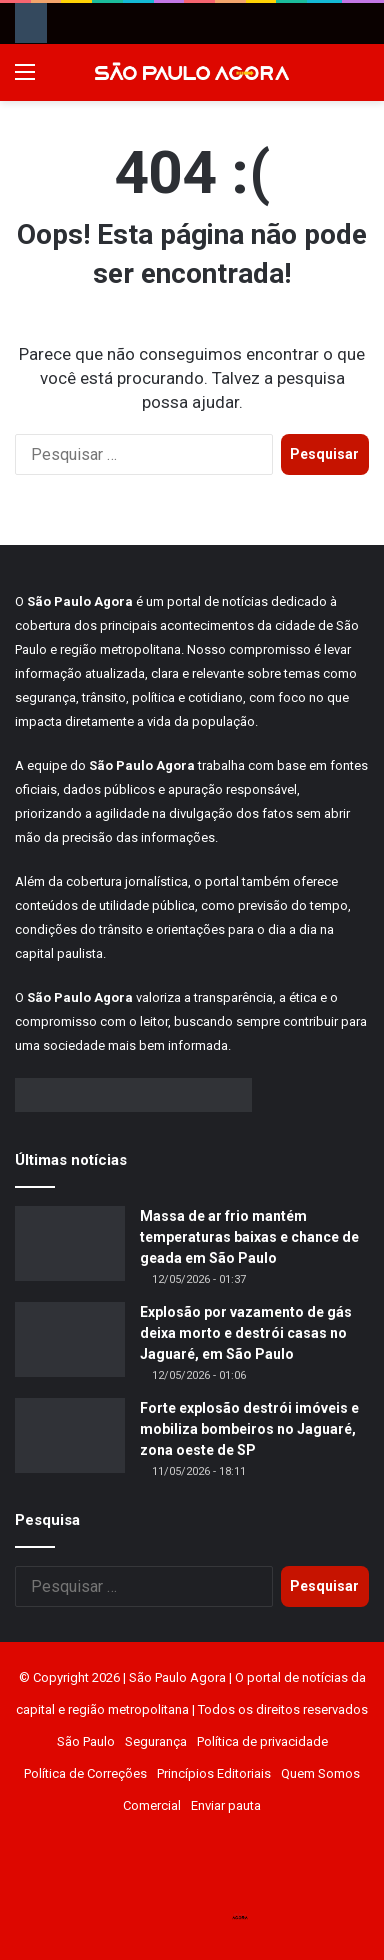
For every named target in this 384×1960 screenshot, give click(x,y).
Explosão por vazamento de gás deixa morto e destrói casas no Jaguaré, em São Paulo (246, 1333)
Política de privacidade (262, 1741)
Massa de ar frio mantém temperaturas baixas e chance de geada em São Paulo (249, 1237)
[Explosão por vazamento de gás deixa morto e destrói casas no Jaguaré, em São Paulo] (70, 1339)
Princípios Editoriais (214, 1773)
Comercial (152, 1805)
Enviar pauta (226, 1805)
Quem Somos (320, 1773)
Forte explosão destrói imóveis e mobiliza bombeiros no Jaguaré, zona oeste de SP (249, 1429)
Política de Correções (85, 1773)
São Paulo (86, 1741)
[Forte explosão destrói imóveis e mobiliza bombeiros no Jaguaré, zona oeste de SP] (70, 1435)
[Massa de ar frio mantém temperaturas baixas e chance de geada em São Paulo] (70, 1243)
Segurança (156, 1741)
